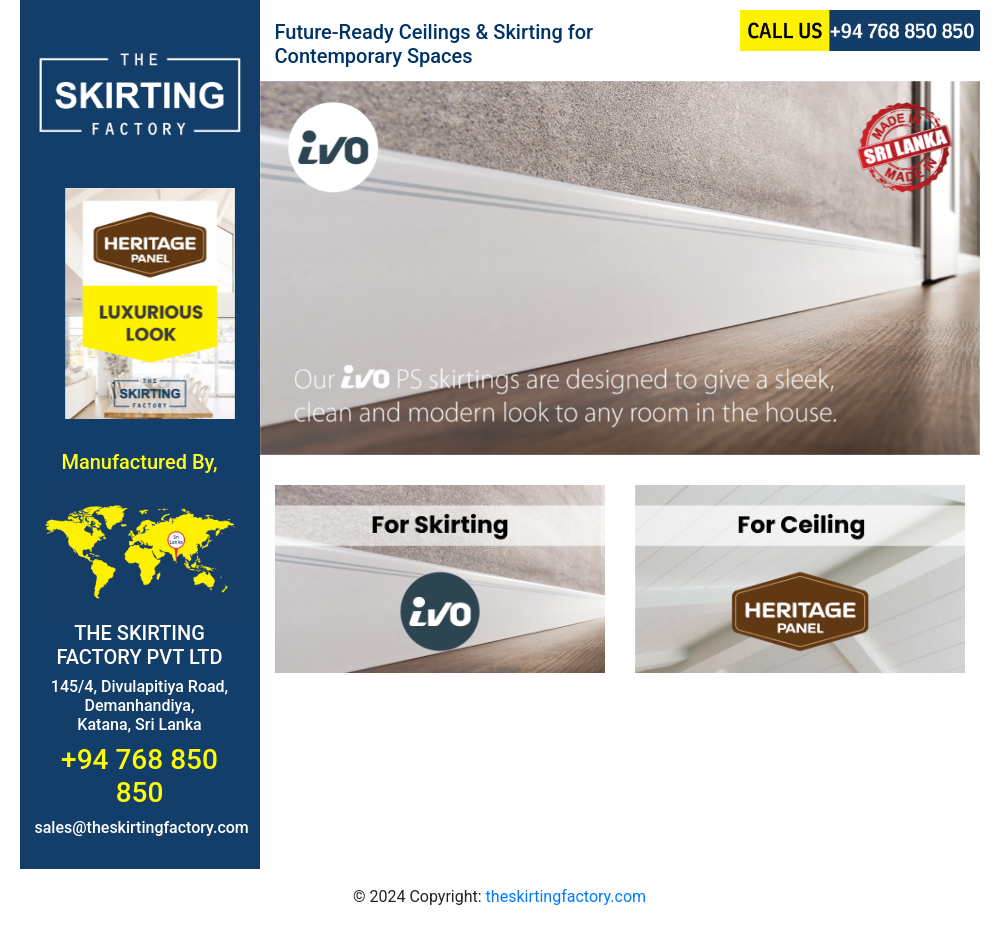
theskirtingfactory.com (566, 896)
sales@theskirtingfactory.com (142, 827)
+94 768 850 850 (139, 776)
